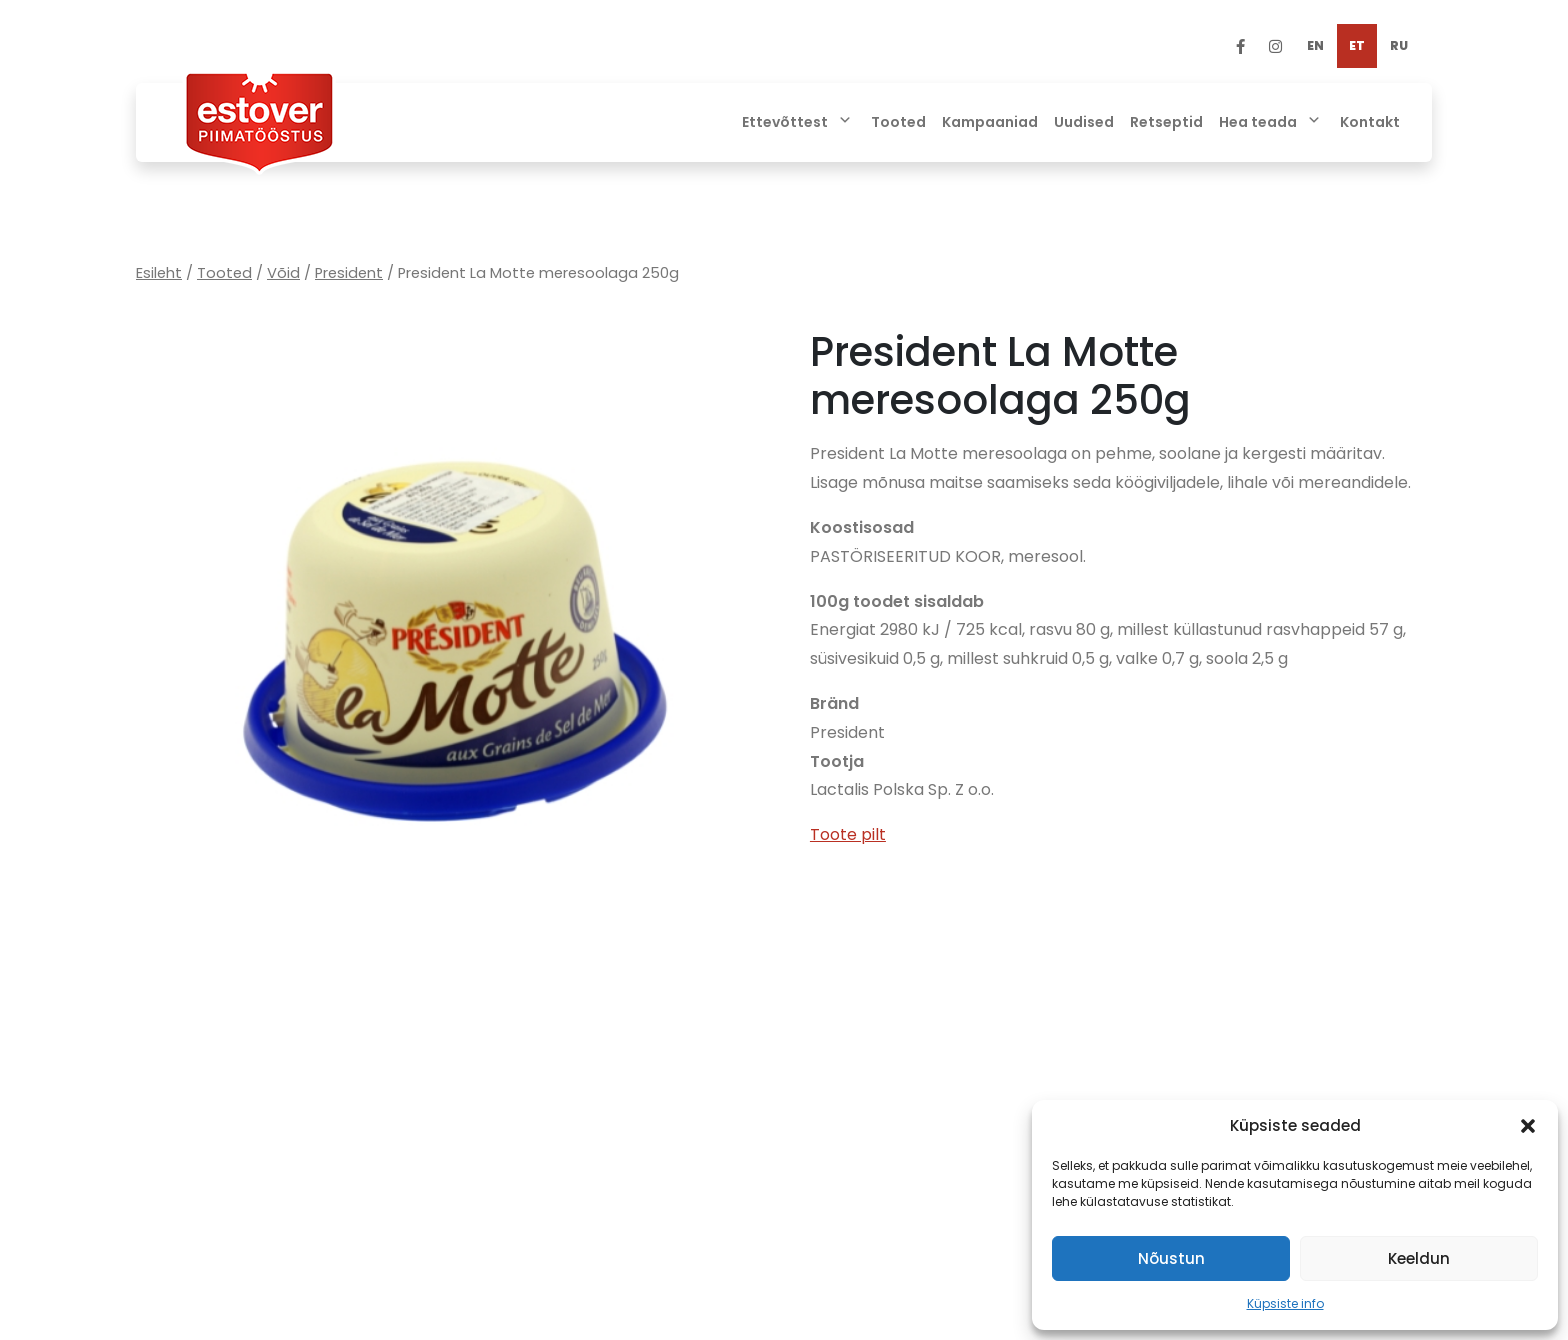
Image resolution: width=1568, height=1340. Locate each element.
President (349, 273)
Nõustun (1171, 1258)
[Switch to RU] (1399, 46)
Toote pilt (848, 834)
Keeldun (1419, 1258)
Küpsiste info (1285, 1303)
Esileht (159, 273)
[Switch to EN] (1315, 46)
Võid (283, 273)
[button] (1528, 1126)
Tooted (224, 273)
